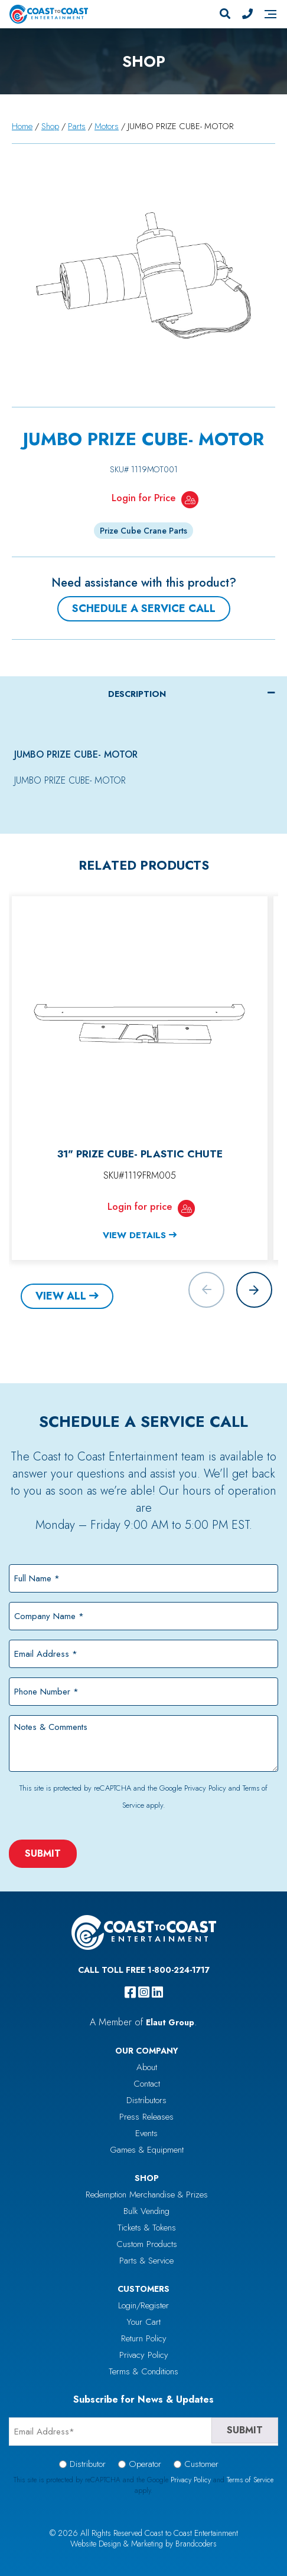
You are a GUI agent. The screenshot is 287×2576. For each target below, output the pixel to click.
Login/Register (143, 2305)
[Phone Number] (247, 14)
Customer (201, 2463)
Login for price (139, 1206)
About (146, 2067)
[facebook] (130, 1992)
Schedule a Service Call (144, 608)
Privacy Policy (205, 1788)
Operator (145, 2463)
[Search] (225, 14)
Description (137, 694)
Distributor (88, 2463)
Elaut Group (170, 2022)
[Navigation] (270, 14)
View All (60, 1296)
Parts (77, 126)
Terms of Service (250, 2480)
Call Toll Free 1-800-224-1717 (144, 1970)
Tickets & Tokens (147, 2227)
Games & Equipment (147, 2149)
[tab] (143, 694)
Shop (50, 126)
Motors (106, 126)
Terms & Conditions (143, 2371)
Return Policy (144, 2338)
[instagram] (143, 1992)
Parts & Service (146, 2260)
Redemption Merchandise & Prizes (147, 2194)
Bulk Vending (146, 2211)
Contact (146, 2083)
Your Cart (144, 2321)
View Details (134, 1235)
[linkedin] (157, 1992)
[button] (254, 1290)
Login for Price (143, 498)
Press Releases (146, 2116)
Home (22, 126)
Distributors (146, 2100)
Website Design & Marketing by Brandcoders (143, 2543)
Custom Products (146, 2244)
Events (146, 2133)
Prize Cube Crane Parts (143, 531)
